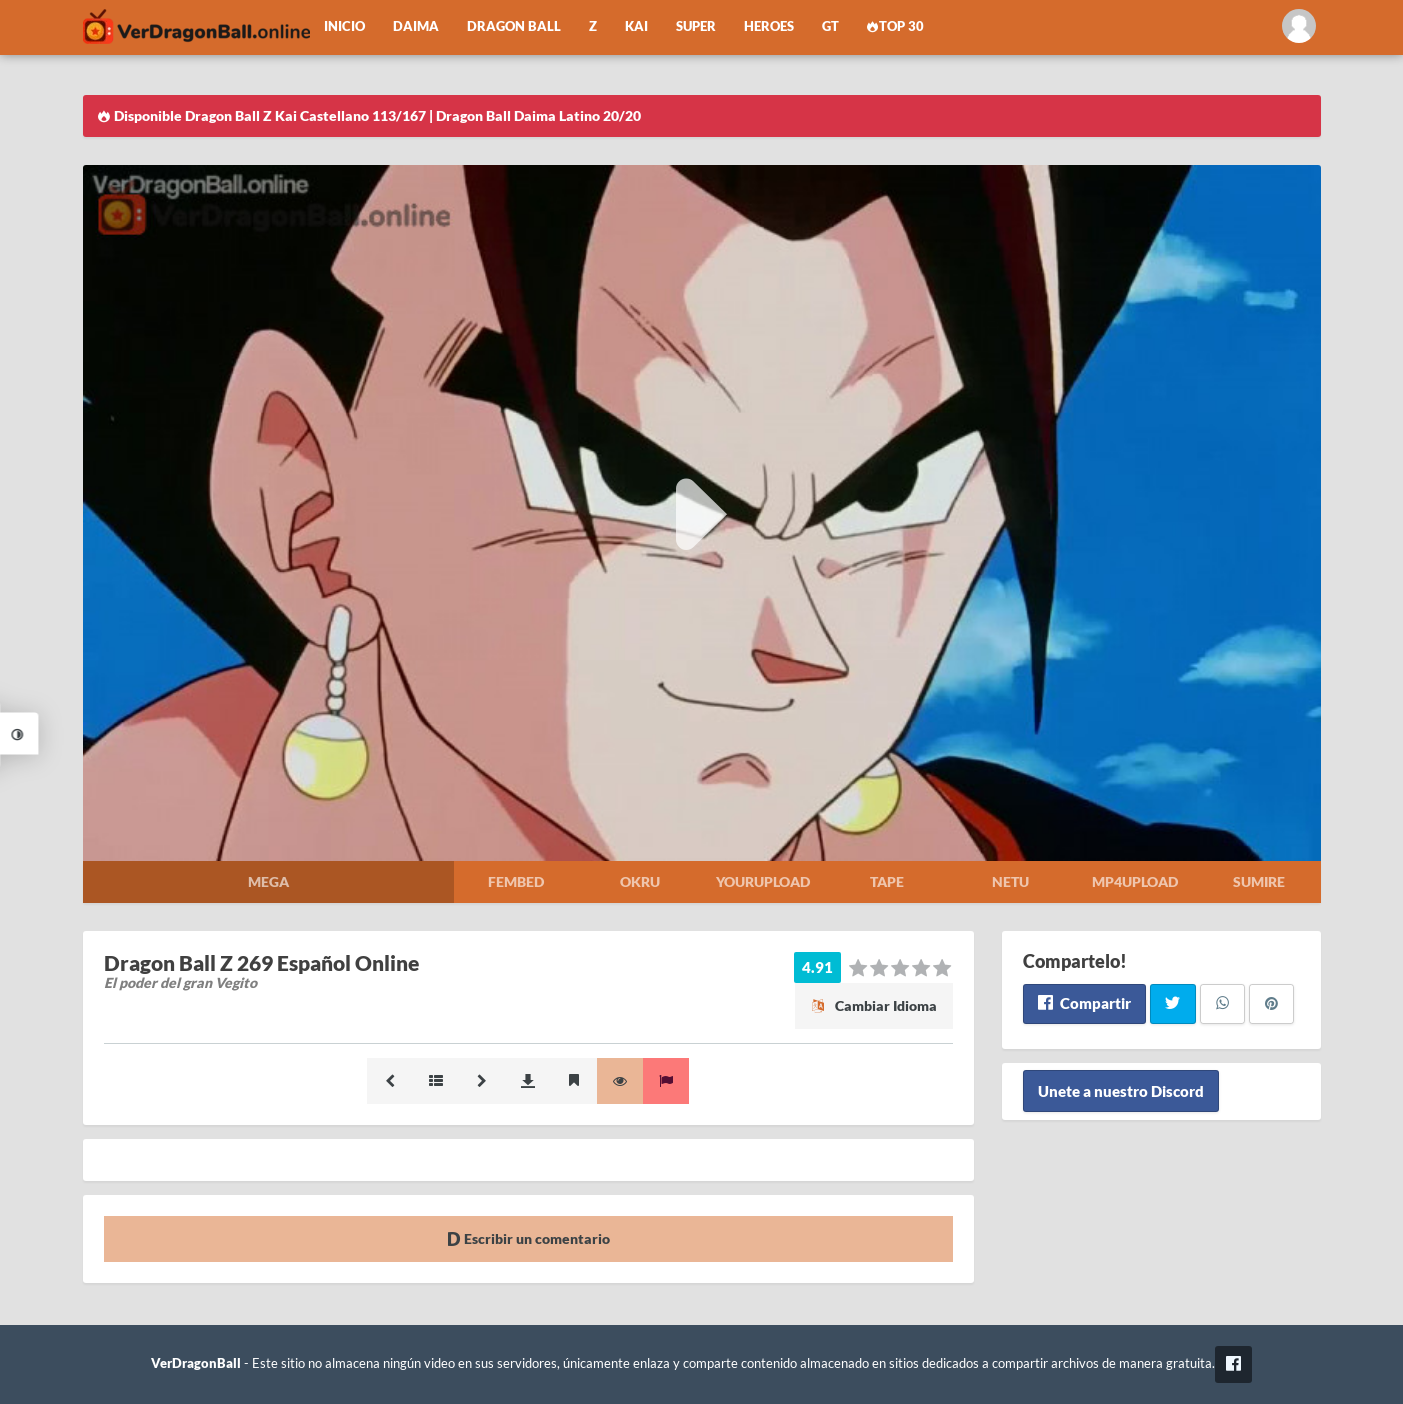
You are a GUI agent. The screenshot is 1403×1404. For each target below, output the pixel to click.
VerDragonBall (196, 1363)
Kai (636, 26)
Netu (1010, 881)
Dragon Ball (514, 26)
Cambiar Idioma (874, 1005)
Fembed (516, 881)
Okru (640, 881)
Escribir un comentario (528, 1238)
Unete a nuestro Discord (1121, 1091)
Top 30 (896, 26)
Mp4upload (1135, 881)
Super (696, 26)
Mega (268, 881)
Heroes (769, 26)
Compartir (1084, 1003)
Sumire (1259, 881)
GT (830, 26)
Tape (887, 881)
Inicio (344, 26)
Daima (416, 26)
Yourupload (763, 881)
